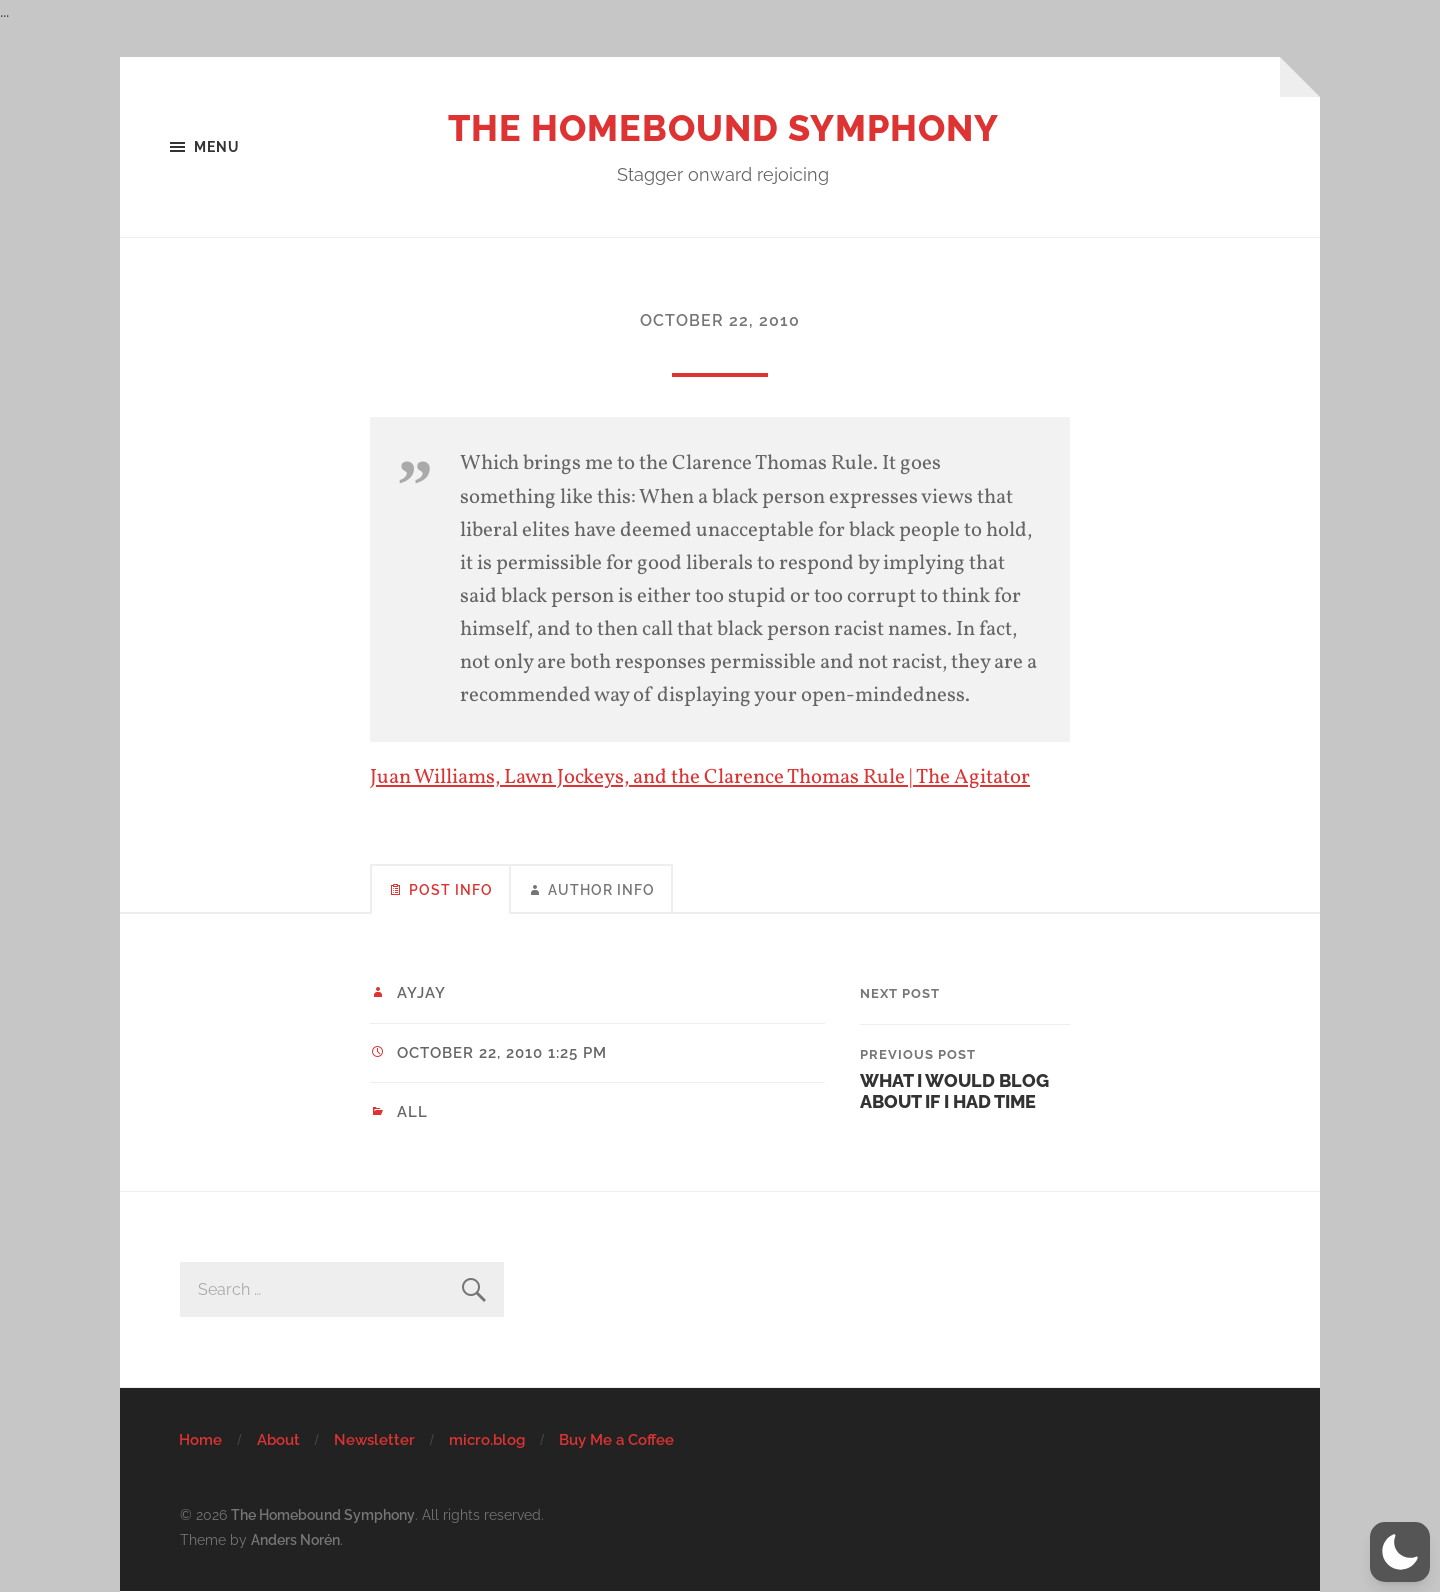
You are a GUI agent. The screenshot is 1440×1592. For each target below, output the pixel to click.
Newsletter (374, 1440)
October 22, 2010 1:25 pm (502, 1053)
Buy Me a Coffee (616, 1440)
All (412, 1112)
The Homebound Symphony (723, 128)
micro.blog (487, 1440)
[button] (1400, 1552)
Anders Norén (295, 1539)
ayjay (421, 993)
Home (200, 1440)
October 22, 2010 (720, 320)
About (278, 1440)
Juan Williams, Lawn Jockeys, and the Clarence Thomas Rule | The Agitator (700, 777)
